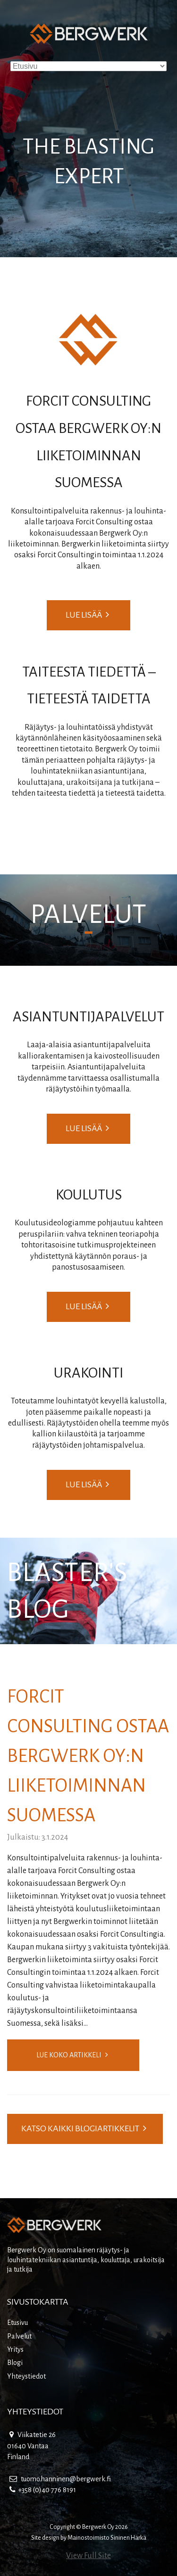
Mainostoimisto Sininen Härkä (106, 2538)
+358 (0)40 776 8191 (42, 2490)
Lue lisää (87, 615)
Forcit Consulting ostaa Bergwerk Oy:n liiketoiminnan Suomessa (88, 1756)
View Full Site (88, 2556)
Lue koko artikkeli (72, 2055)
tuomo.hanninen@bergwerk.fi (60, 2479)
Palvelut (19, 2336)
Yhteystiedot (26, 2376)
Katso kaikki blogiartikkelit (83, 2128)
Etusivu (17, 2322)
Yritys (15, 2349)
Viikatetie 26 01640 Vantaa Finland (31, 2446)
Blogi (15, 2362)
